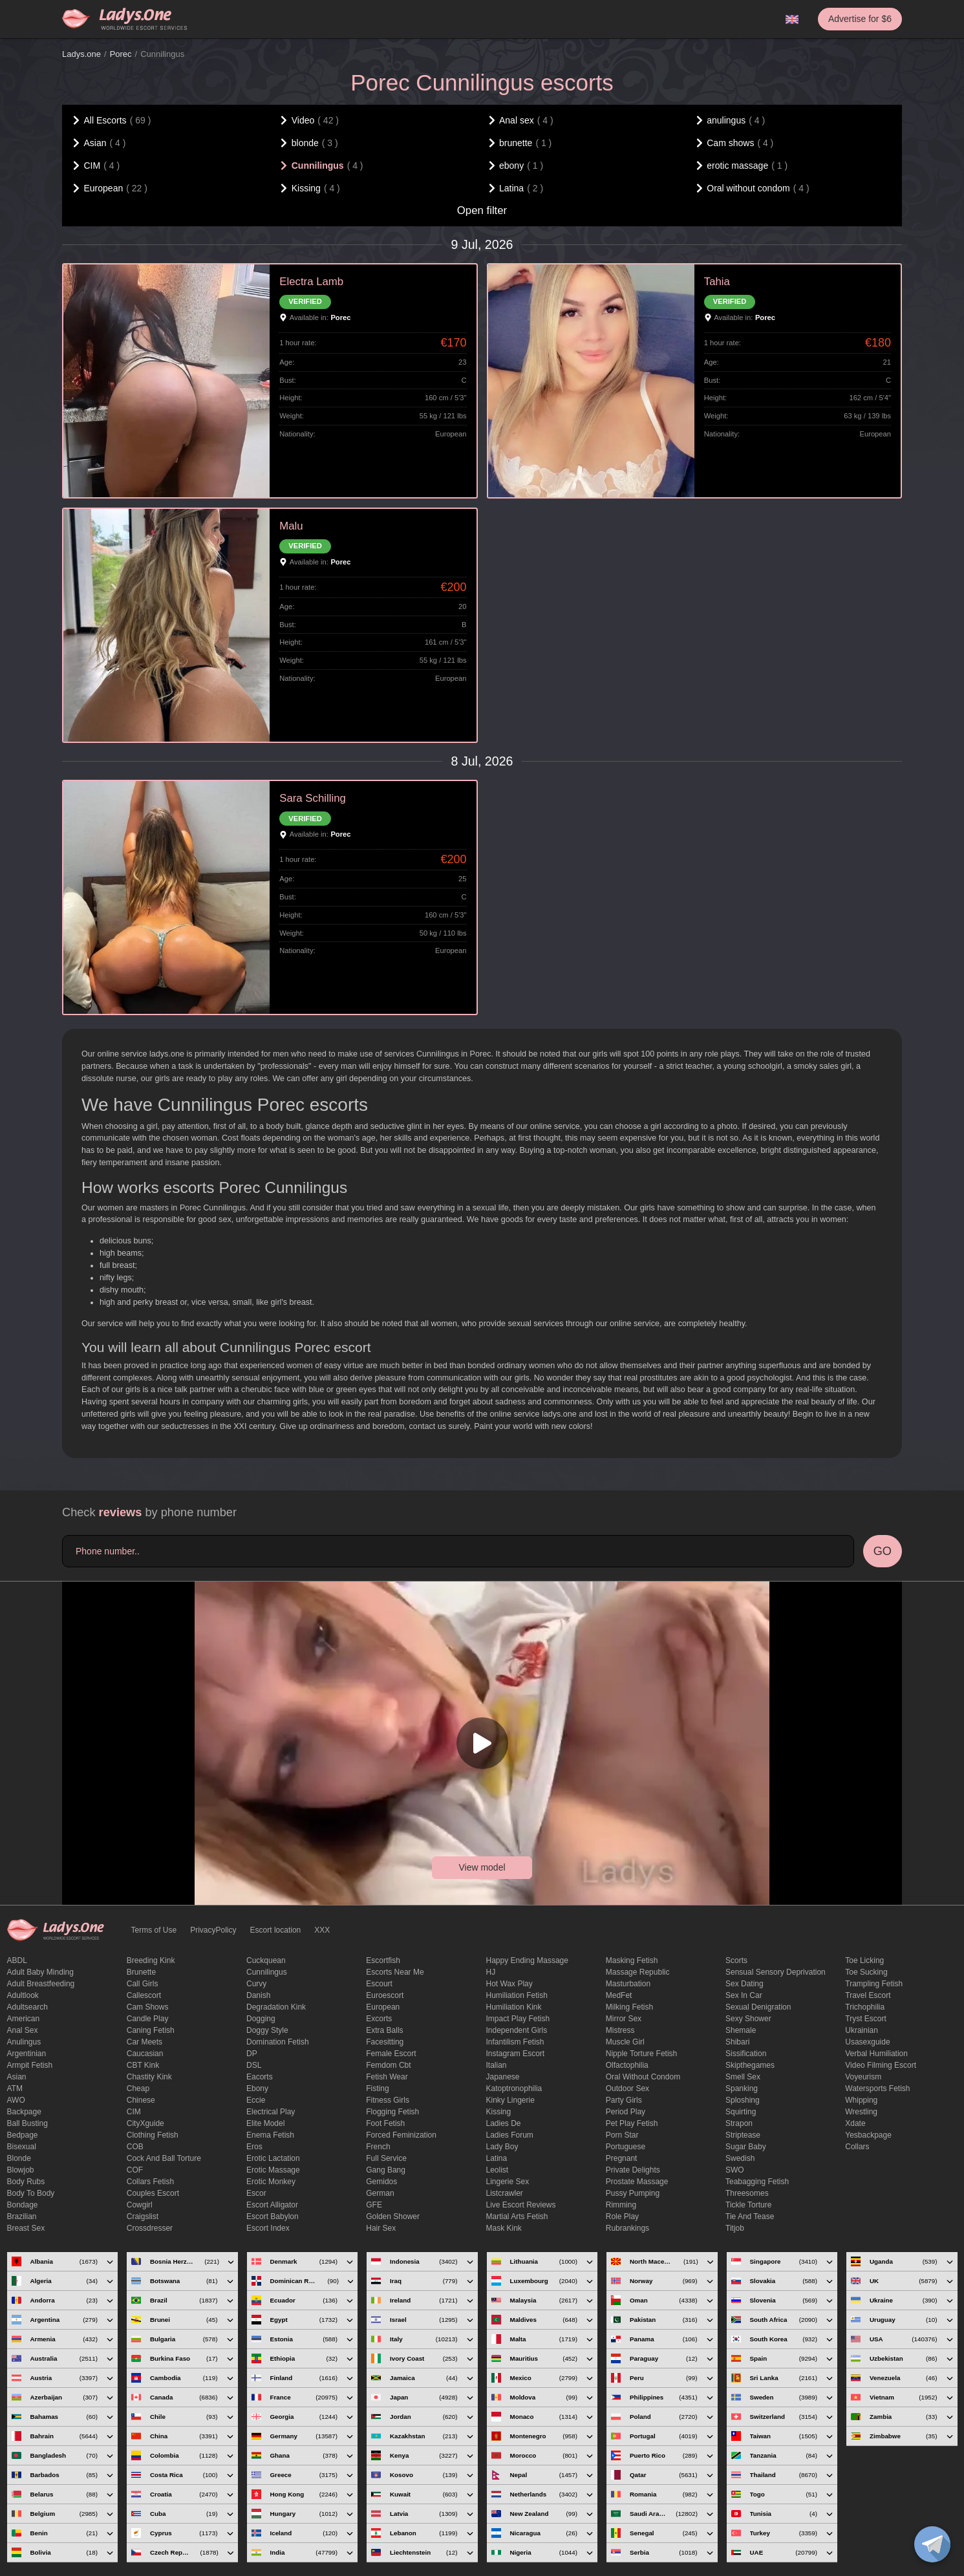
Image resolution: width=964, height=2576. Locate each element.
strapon (739, 2123)
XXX (322, 1930)
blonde (19, 2158)
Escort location (275, 1930)
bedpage (22, 2135)
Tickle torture (748, 2204)
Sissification (745, 2053)
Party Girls (624, 2100)
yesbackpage (868, 2135)
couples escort (153, 2193)
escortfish (383, 1960)
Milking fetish (629, 2007)
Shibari (737, 2041)
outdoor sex (627, 2088)
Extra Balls (384, 2030)
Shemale (740, 2030)
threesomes (747, 2193)
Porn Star (622, 2135)
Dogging (260, 2018)
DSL (253, 2065)
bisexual (21, 2146)
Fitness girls (387, 2100)
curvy (256, 1983)
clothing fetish (152, 2135)
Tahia (717, 281)
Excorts (379, 2018)
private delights (633, 2169)
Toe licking (864, 1960)
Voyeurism (863, 2076)
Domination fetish (277, 2041)
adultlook (23, 1995)
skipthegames (750, 2065)
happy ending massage (527, 1960)
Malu (291, 526)
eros (254, 2146)
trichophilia (864, 2007)
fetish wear (386, 2076)
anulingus (24, 2041)
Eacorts (259, 2076)
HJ (491, 1972)
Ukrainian (861, 2030)
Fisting (377, 2088)
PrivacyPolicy (213, 1930)
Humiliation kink (514, 2007)
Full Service (386, 2158)
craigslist (142, 2216)
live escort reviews (521, 2204)
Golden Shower (393, 2216)
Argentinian (27, 2053)
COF (135, 2169)
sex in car (743, 1995)
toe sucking (866, 1972)
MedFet (619, 1995)
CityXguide (145, 2123)
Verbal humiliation (876, 2053)
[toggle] (932, 2544)
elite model (265, 2123)
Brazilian (22, 2216)
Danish (258, 1995)
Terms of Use (154, 1930)
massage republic (638, 1972)
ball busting (27, 2123)
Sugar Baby (745, 2146)
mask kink (504, 2228)
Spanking (741, 2088)
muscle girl (625, 2041)
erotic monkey (270, 2181)
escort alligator (272, 2204)
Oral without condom (643, 2076)
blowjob (20, 2169)
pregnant (621, 2158)
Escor (256, 2193)
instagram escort (515, 2053)
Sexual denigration (758, 2007)
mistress (620, 2030)
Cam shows (148, 2007)
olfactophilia (627, 2065)
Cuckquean (266, 1960)
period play (625, 2111)
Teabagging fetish (757, 2181)
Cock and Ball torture (164, 2158)
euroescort (384, 1995)
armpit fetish (30, 2065)
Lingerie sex (508, 2181)
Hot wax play (509, 1983)
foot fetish (385, 2123)
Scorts (736, 1960)
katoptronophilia (514, 2088)
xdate (855, 2123)
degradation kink (276, 2007)
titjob (734, 2228)
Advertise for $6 (860, 19)
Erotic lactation (273, 2158)
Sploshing (742, 2100)
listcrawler (504, 2193)
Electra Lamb (311, 281)
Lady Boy (502, 2146)
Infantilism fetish (515, 2041)
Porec (121, 54)
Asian (17, 2076)
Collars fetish (150, 2181)
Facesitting (384, 2041)
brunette (141, 1972)
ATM (15, 2088)
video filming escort (880, 2065)
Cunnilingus (266, 1972)
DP (251, 2053)
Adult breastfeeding (41, 1983)
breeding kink (151, 1960)
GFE (374, 2204)
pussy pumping (632, 2193)
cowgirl (140, 2204)
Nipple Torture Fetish (642, 2053)
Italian (496, 2065)
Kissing (498, 2111)
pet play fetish (632, 2123)
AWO (16, 2100)
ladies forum (509, 2135)
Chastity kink (149, 2076)
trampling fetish (874, 1983)
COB (135, 2146)
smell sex (742, 2076)
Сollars (857, 2146)
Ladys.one (81, 54)
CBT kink (143, 2065)
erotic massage (273, 2169)
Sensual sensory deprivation (775, 1972)
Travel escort (867, 1995)
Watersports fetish (877, 2088)
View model (481, 1867)
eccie (255, 2100)
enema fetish (270, 2135)
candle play (148, 2018)
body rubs (26, 2181)
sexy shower (748, 2018)
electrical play (270, 2111)
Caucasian (145, 2053)
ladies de (503, 2123)
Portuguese (625, 2146)
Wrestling (861, 2111)
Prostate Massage (637, 2181)
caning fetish (151, 2030)
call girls (142, 1983)
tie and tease (749, 2216)
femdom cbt (388, 2065)
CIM (134, 2111)
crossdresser (150, 2228)
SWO (734, 2169)
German (380, 2193)
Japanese (503, 2076)
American (23, 2018)
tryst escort (865, 2018)
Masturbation (628, 1983)
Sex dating (744, 1983)
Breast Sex (26, 2228)
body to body (31, 2193)
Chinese (141, 2100)
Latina (497, 2158)
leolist (497, 2169)
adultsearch (27, 2007)
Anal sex (22, 2030)
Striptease (742, 2135)
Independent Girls (517, 2030)
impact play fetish (518, 2018)
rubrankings (627, 2228)
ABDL (17, 1960)
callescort (144, 1995)
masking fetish (632, 1960)
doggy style (267, 2030)
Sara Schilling (312, 798)
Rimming (621, 2204)
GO (882, 1551)
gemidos (381, 2181)
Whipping (861, 2100)
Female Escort (391, 2053)
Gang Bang (385, 2169)
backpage (24, 2111)
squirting (740, 2111)
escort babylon (272, 2216)
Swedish (740, 2158)
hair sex (381, 2228)
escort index (268, 2228)
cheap (138, 2088)
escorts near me (394, 1972)
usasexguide (867, 2041)
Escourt (379, 1983)
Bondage (22, 2204)
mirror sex (623, 2018)
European (383, 2007)
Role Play (622, 2216)
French (378, 2146)
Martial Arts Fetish (517, 2216)
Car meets (144, 2041)
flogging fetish (392, 2111)
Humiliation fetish (517, 1995)
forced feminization (401, 2135)
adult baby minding (40, 1972)
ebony (257, 2088)
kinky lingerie (510, 2100)
